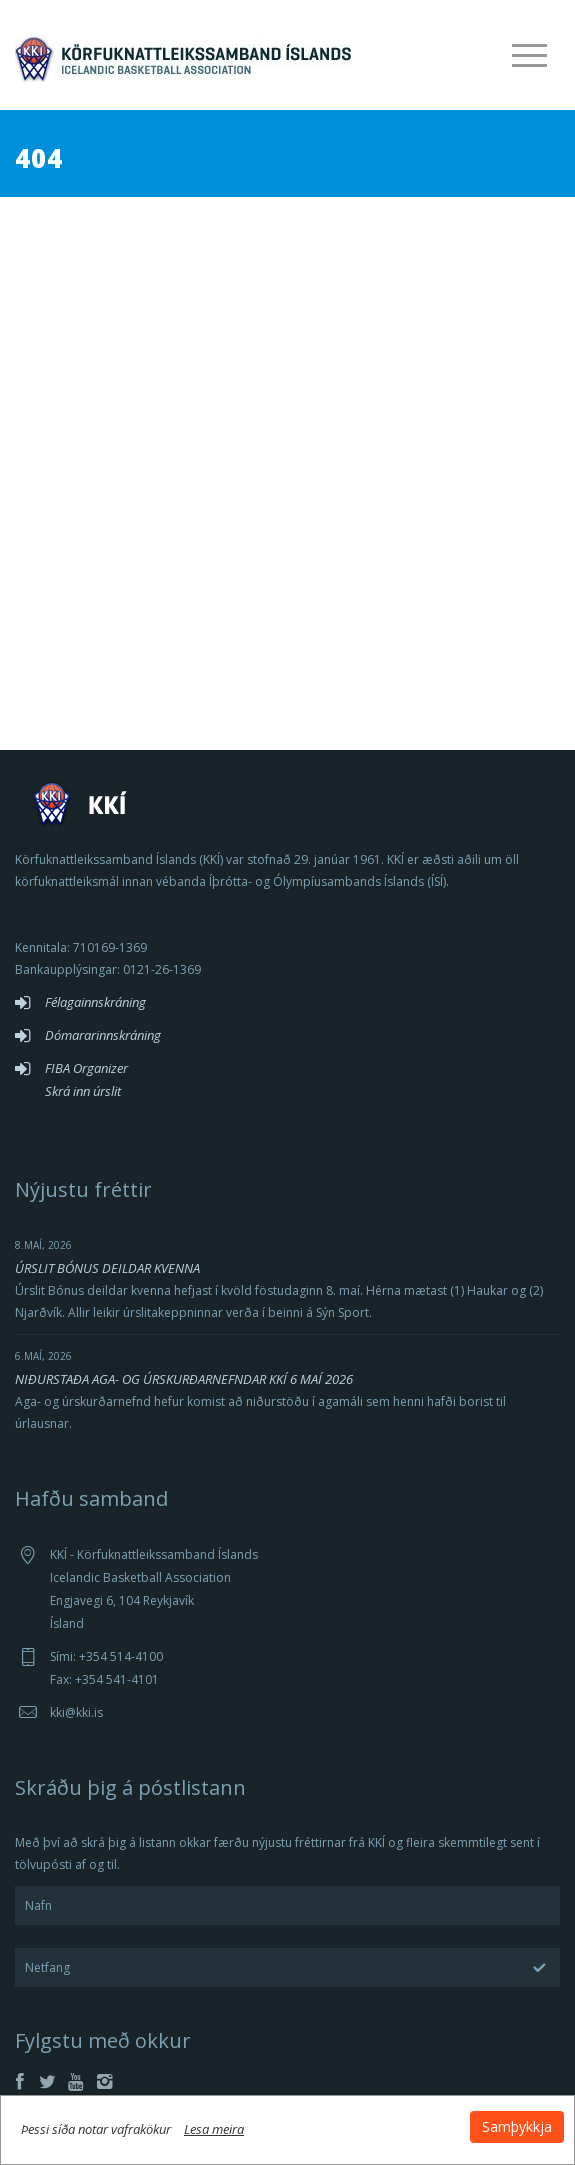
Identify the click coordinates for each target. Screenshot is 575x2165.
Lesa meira (214, 2129)
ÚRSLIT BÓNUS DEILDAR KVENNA (107, 1268)
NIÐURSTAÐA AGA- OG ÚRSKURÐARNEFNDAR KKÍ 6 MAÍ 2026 (184, 1379)
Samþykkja (517, 2126)
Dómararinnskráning (103, 1035)
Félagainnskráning (95, 1002)
